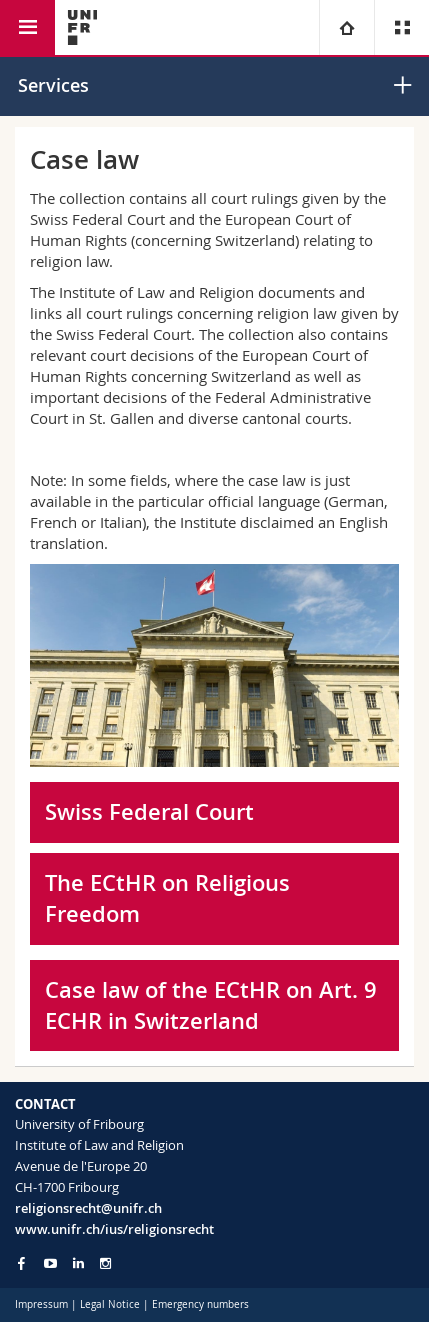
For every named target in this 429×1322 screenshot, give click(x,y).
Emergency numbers (200, 1304)
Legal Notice (110, 1304)
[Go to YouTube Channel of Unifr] (50, 1263)
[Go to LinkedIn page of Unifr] (78, 1263)
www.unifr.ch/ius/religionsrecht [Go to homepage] (114, 1229)
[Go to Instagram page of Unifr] (105, 1263)
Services (53, 85)
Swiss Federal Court (149, 812)
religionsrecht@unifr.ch (88, 1208)
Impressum (41, 1304)
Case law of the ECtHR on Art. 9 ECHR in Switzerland (211, 1005)
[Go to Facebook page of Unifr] (21, 1263)
